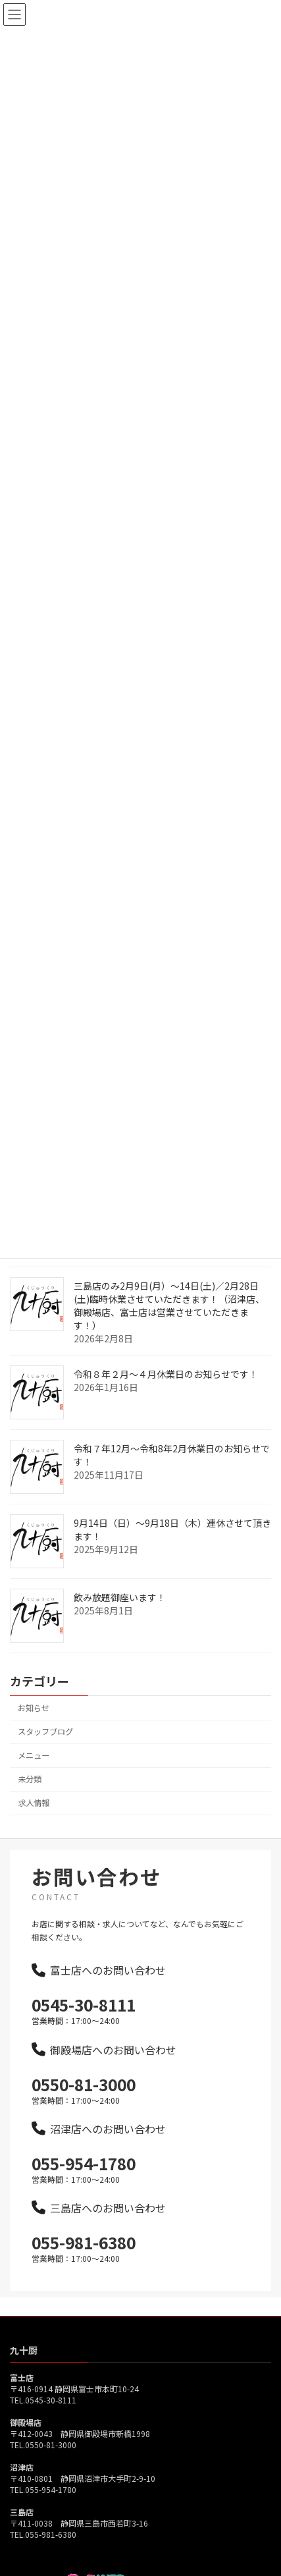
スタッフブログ (45, 1747)
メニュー (33, 1771)
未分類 (29, 1795)
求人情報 (33, 1818)
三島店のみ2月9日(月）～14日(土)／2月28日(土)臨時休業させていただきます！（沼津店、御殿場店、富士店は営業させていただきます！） (169, 1321)
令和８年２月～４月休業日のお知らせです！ (166, 1389)
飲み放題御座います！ (120, 1613)
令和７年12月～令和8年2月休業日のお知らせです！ (172, 1471)
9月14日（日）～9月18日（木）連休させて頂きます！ (172, 1545)
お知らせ (33, 1724)
